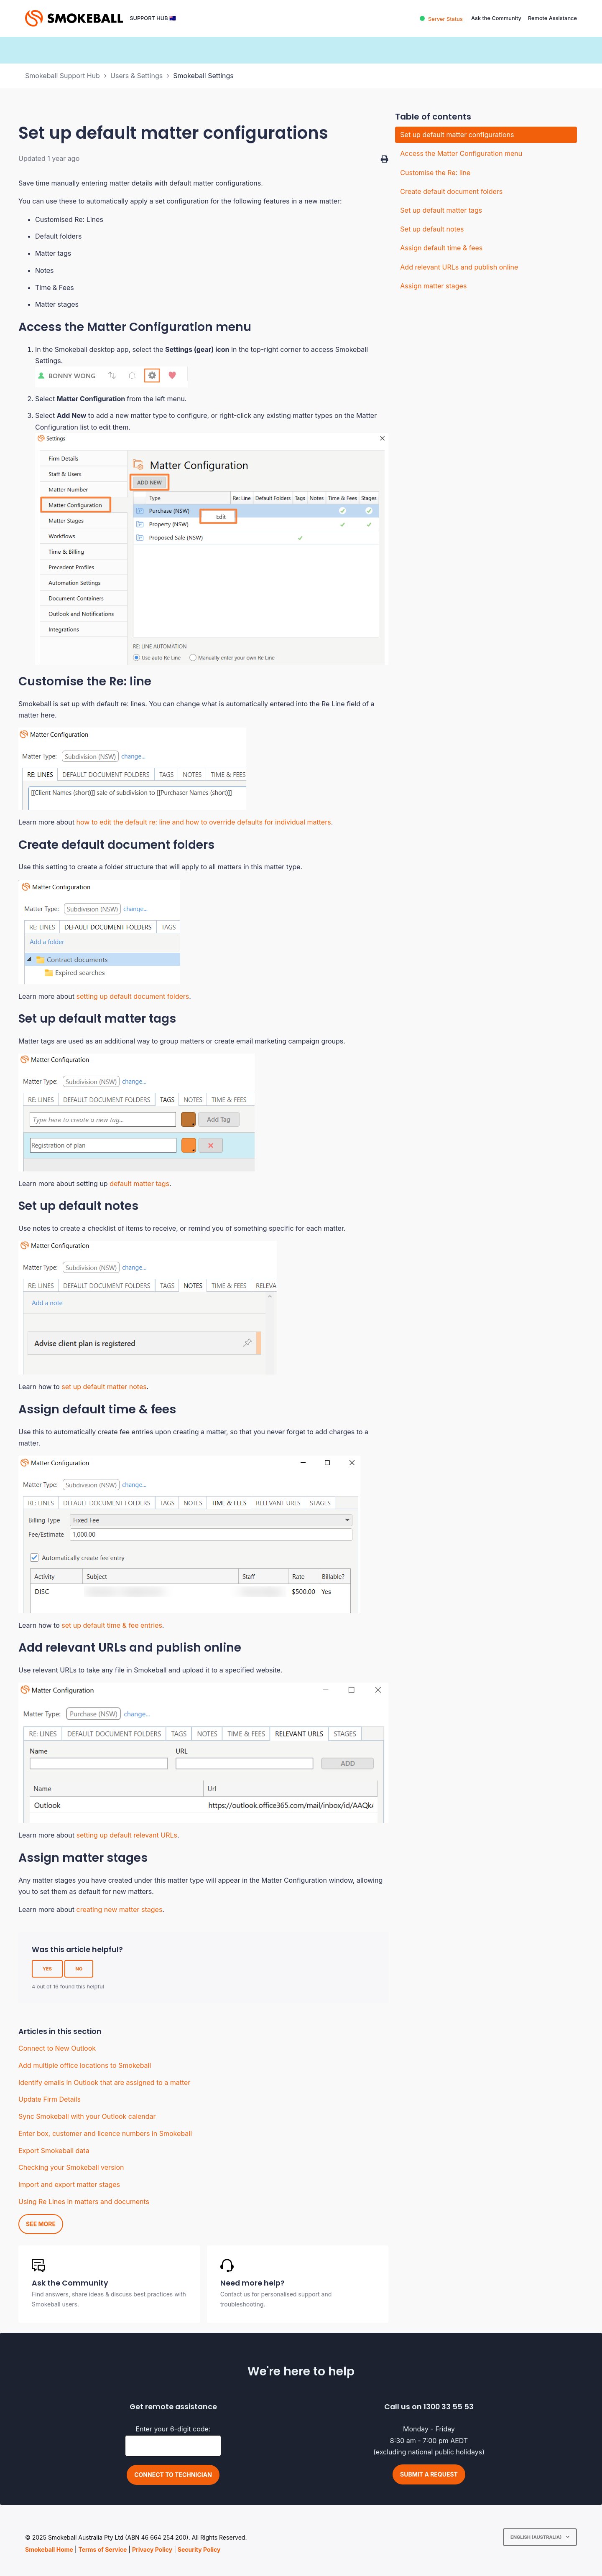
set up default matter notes (103, 1386)
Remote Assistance (552, 18)
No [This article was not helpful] (78, 1969)
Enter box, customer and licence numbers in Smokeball (105, 2133)
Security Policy (199, 2549)
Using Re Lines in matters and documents (83, 2201)
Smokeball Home (49, 2549)
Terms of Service (102, 2549)
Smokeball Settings (203, 75)
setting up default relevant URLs (127, 1835)
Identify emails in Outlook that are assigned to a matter (104, 2082)
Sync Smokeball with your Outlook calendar (87, 2116)
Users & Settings (136, 75)
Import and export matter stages (69, 2184)
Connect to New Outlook (57, 2048)
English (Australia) (536, 2537)
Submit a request (429, 2474)
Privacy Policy (152, 2549)
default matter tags (139, 1183)
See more (41, 2223)
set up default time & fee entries (111, 1625)
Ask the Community (496, 18)
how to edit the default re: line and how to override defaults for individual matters (204, 822)
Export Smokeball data (53, 2150)
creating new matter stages (120, 1909)
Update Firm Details (49, 2099)
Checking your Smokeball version (71, 2167)
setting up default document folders (133, 996)
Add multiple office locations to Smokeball (84, 2065)
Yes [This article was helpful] (47, 1969)
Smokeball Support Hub (62, 75)
